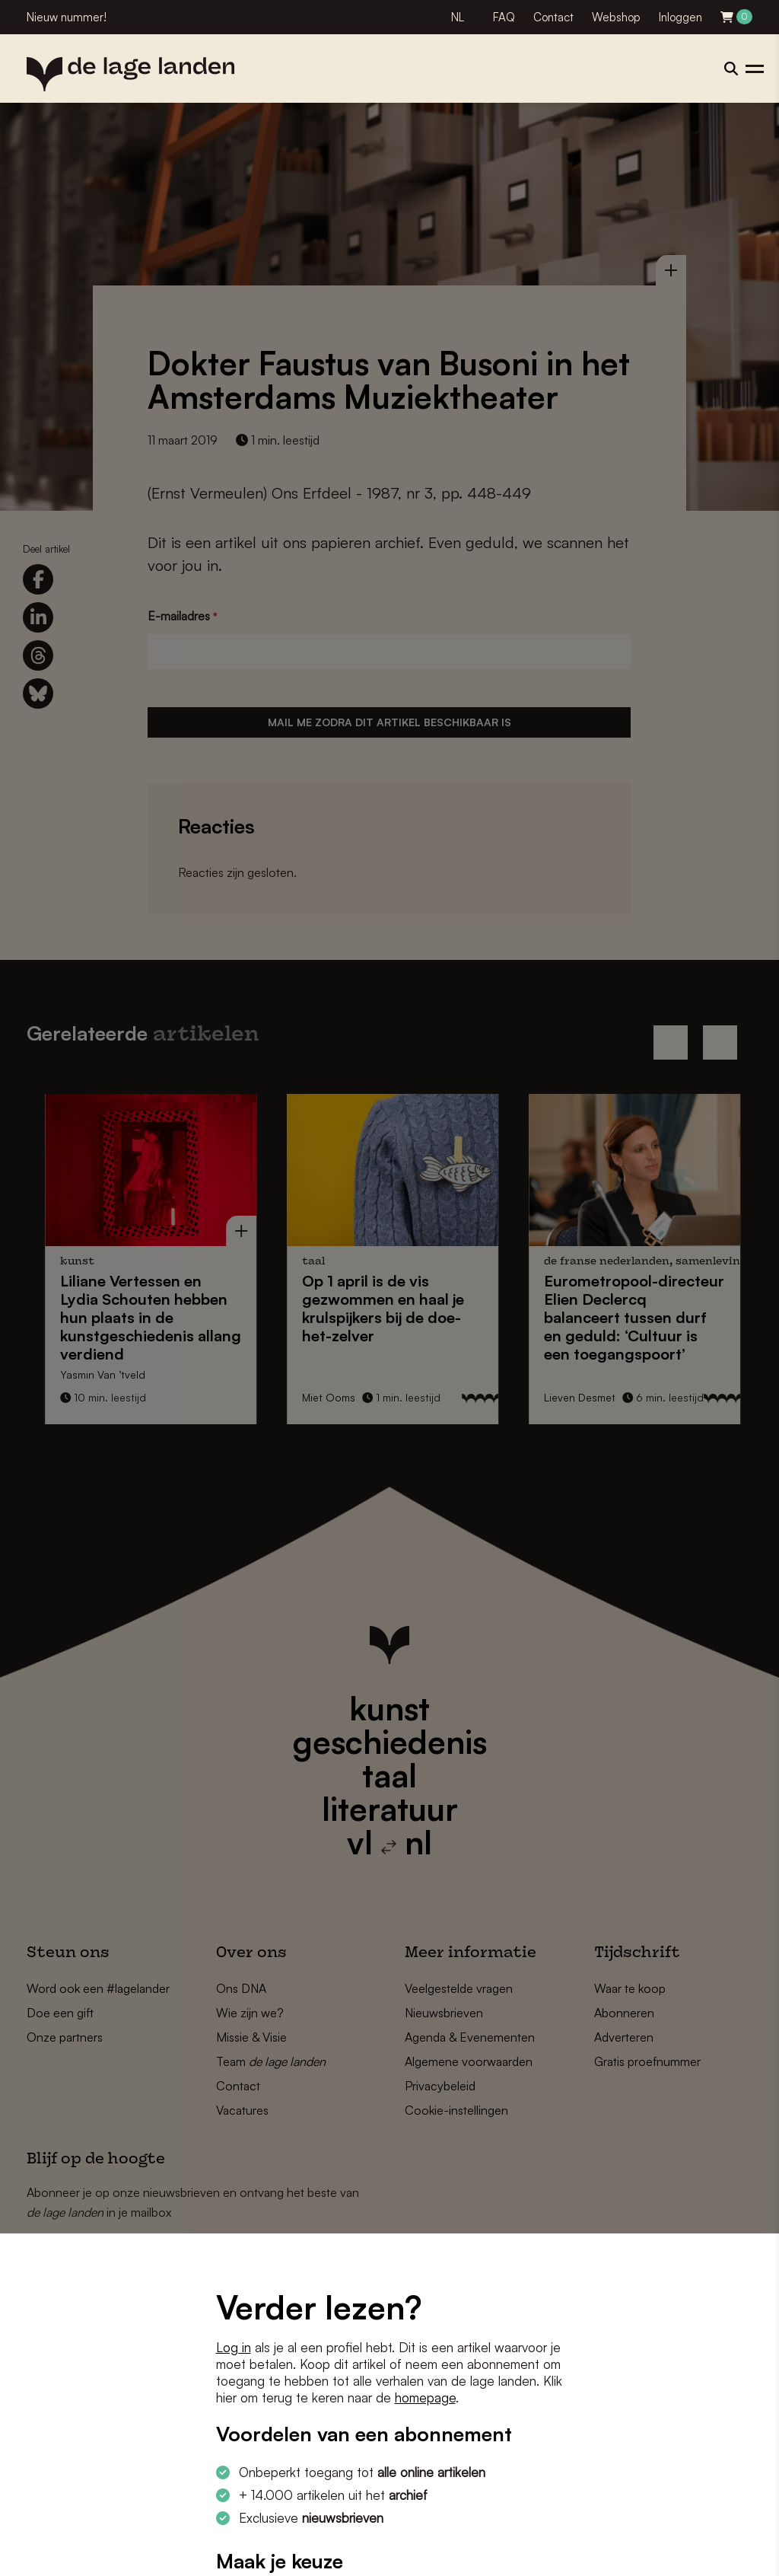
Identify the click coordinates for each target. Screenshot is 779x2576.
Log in (233, 2347)
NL (457, 17)
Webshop (616, 17)
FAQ (504, 17)
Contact (553, 17)
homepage (425, 2397)
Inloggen (680, 17)
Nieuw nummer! (67, 17)
